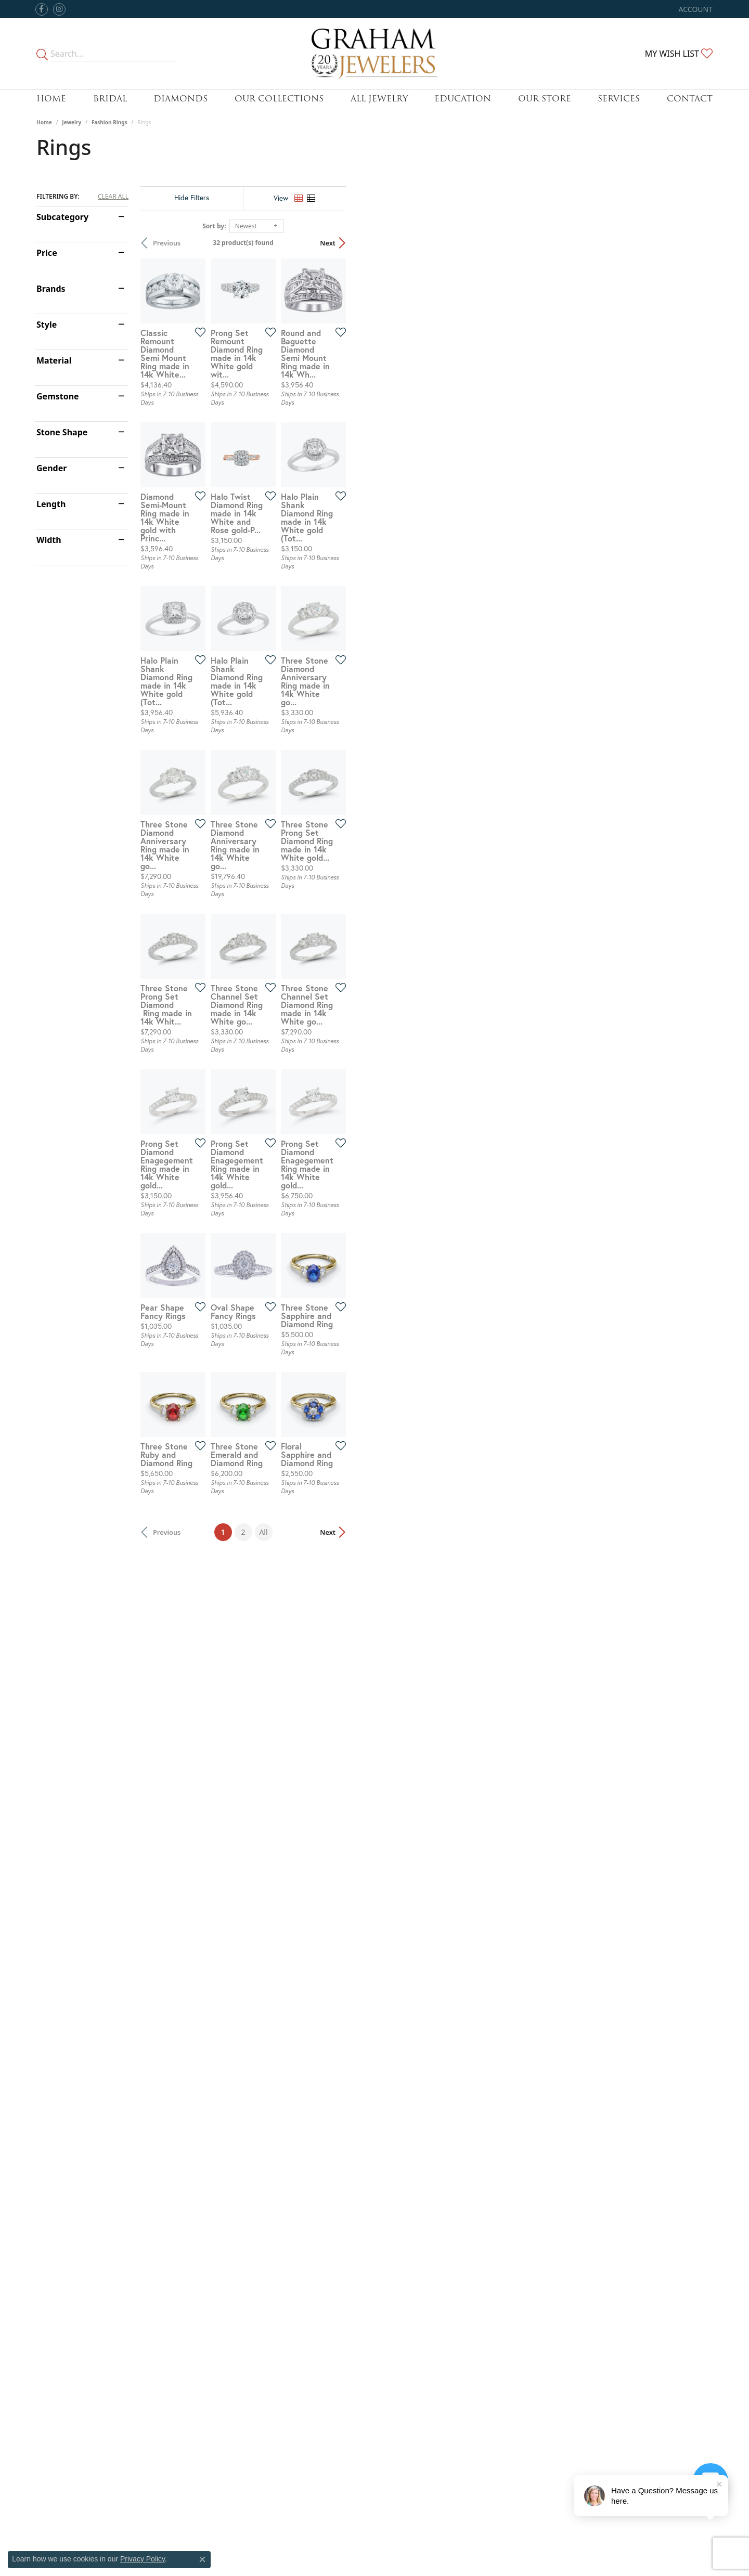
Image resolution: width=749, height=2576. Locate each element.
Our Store (544, 98)
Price (46, 253)
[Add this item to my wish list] (319, 454)
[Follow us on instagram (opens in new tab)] (59, 9)
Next (694, 243)
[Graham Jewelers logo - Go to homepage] (374, 53)
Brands (51, 288)
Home (51, 98)
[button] (695, 9)
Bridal (110, 98)
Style (46, 324)
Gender (51, 468)
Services (619, 98)
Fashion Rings (109, 122)
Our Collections (279, 98)
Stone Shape (61, 432)
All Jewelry (379, 98)
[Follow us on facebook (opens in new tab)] (41, 9)
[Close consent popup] (202, 2559)
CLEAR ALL (113, 196)
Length (51, 504)
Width (48, 540)
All (447, 2218)
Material (53, 360)
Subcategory (62, 217)
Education (462, 98)
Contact (690, 98)
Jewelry (71, 122)
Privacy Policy (142, 2559)
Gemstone (57, 396)
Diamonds (180, 98)
